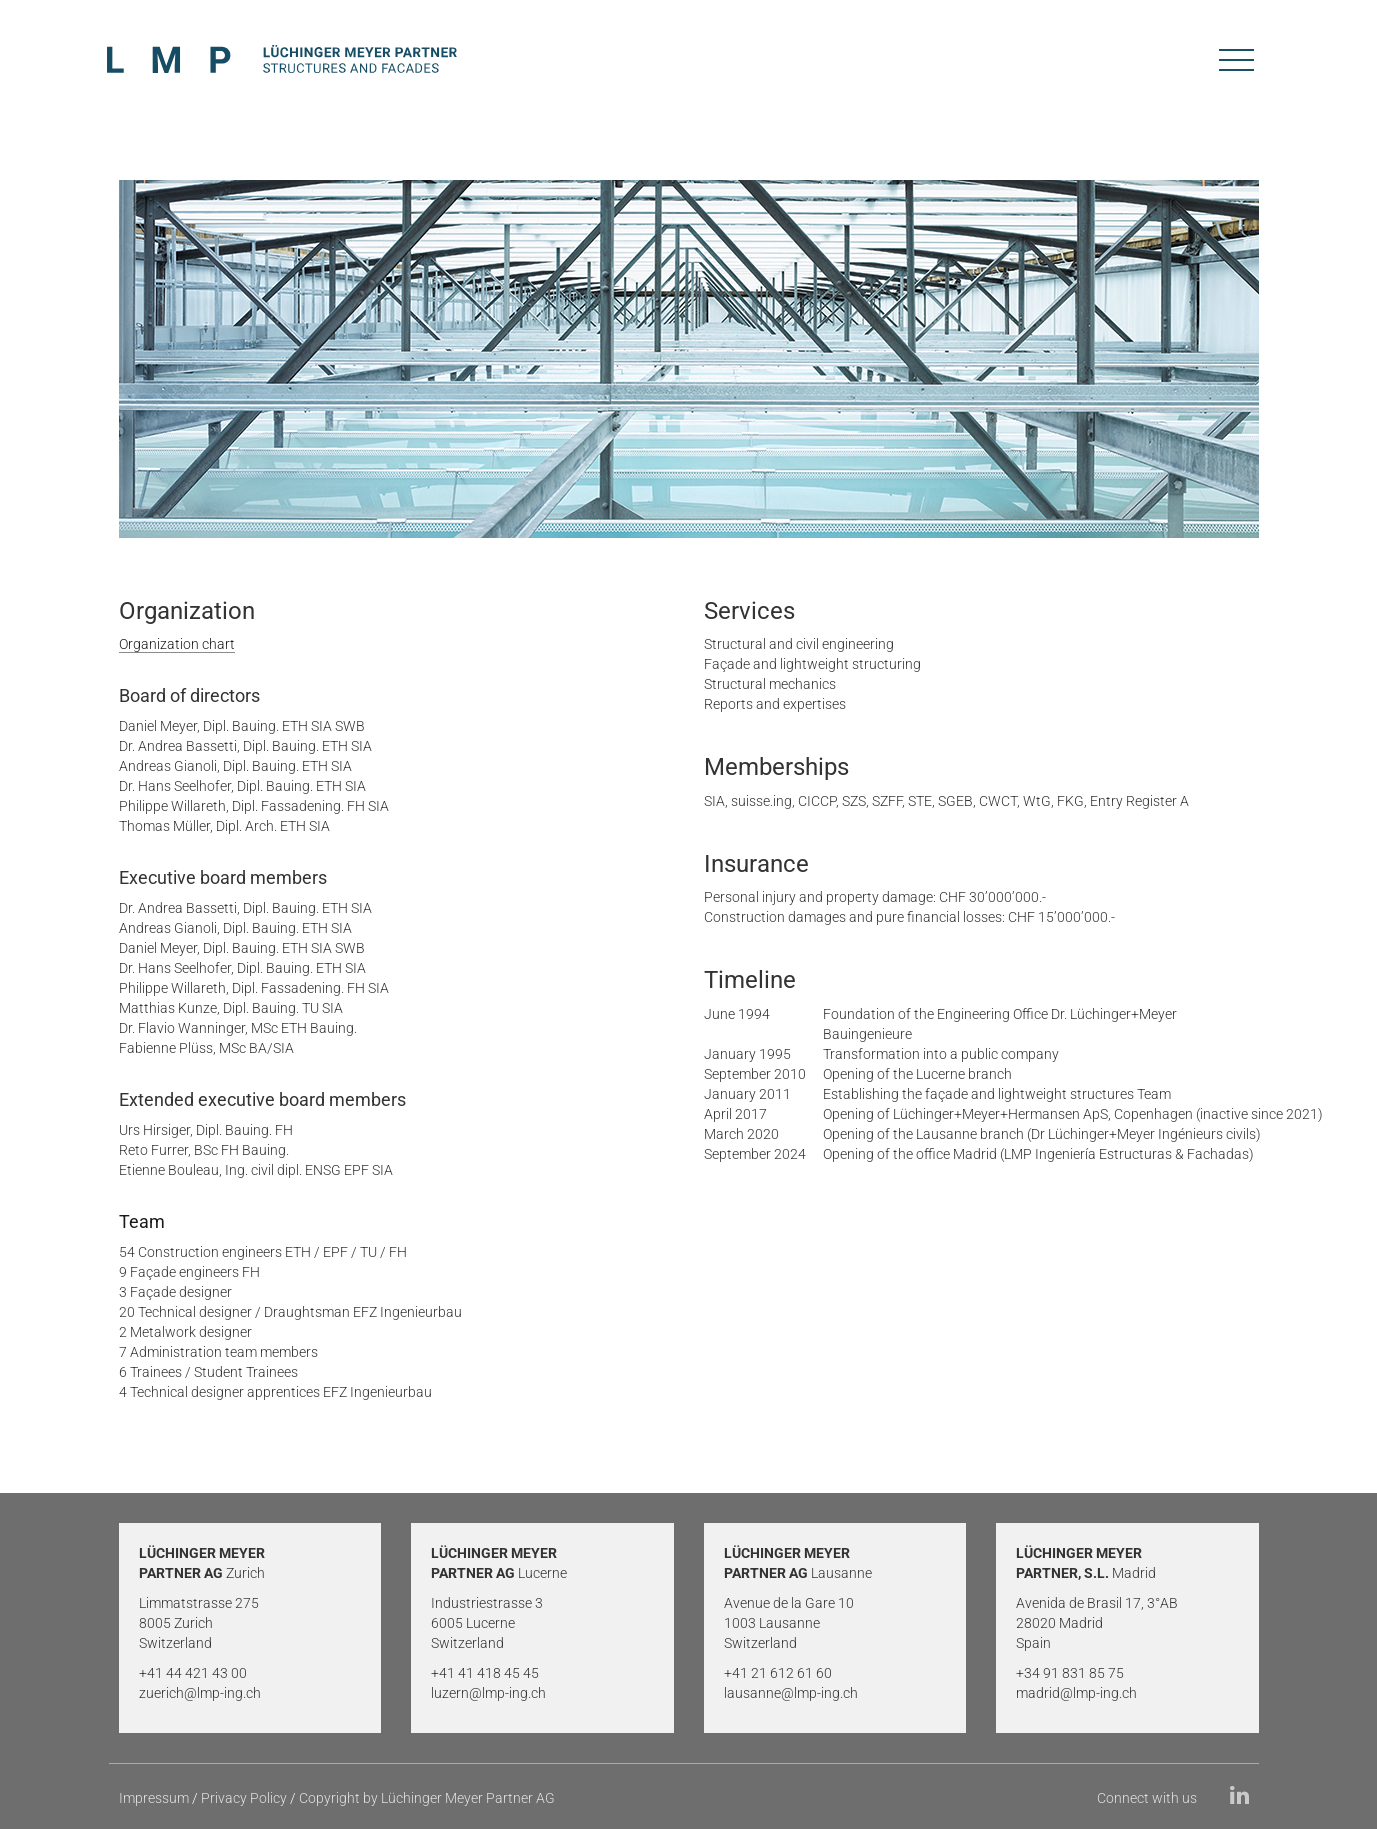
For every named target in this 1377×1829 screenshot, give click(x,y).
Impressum (154, 1798)
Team (142, 1222)
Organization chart (177, 644)
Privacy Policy (244, 1798)
